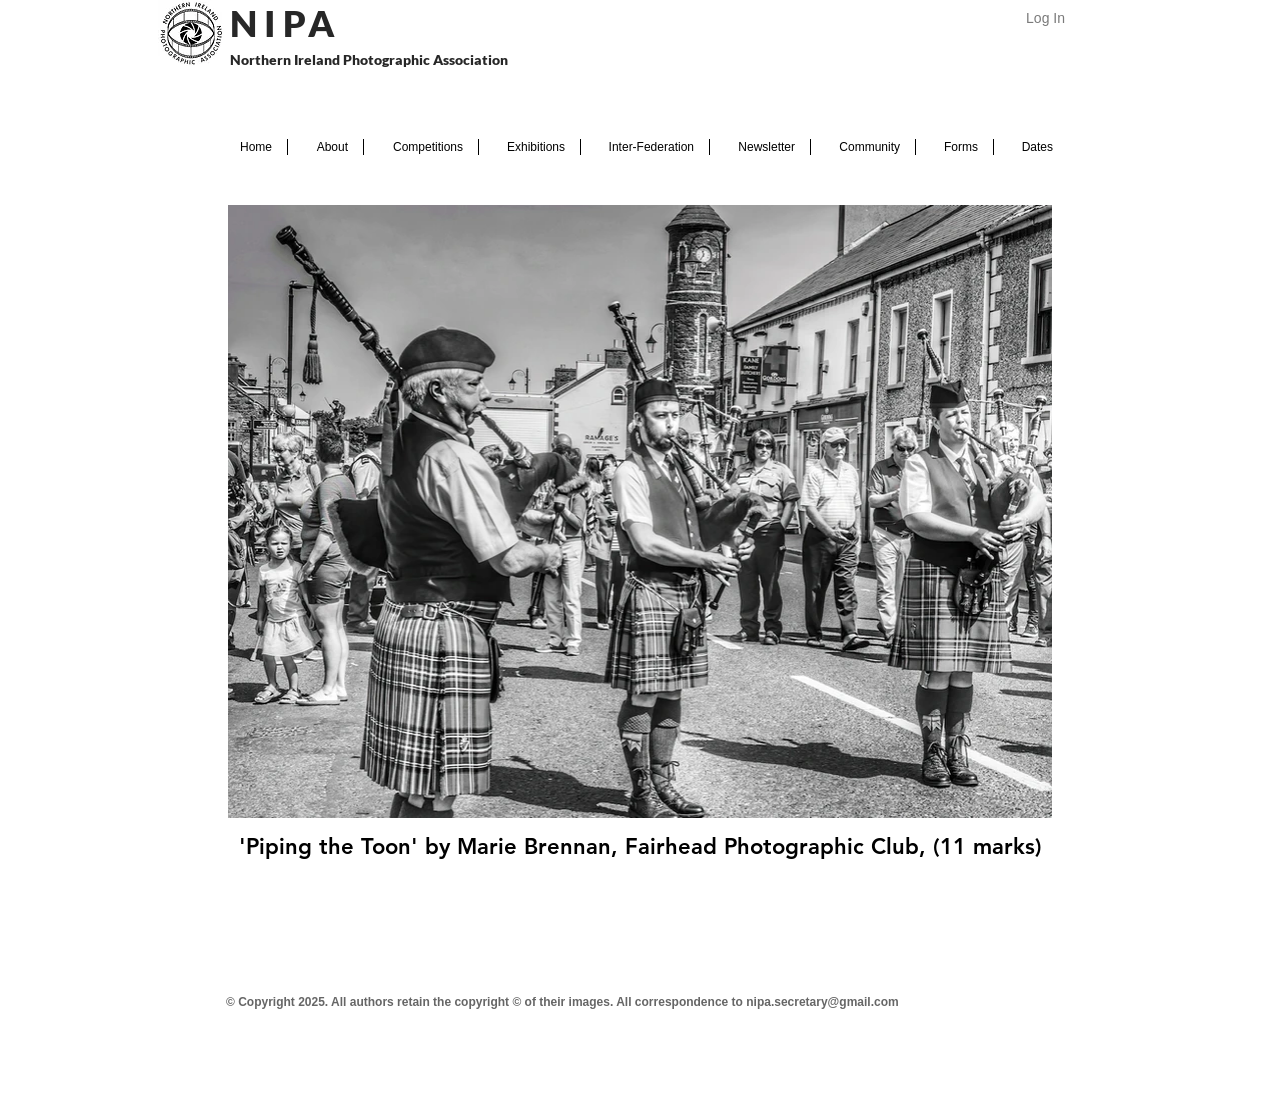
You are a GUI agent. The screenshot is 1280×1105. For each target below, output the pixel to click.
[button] (325, 147)
